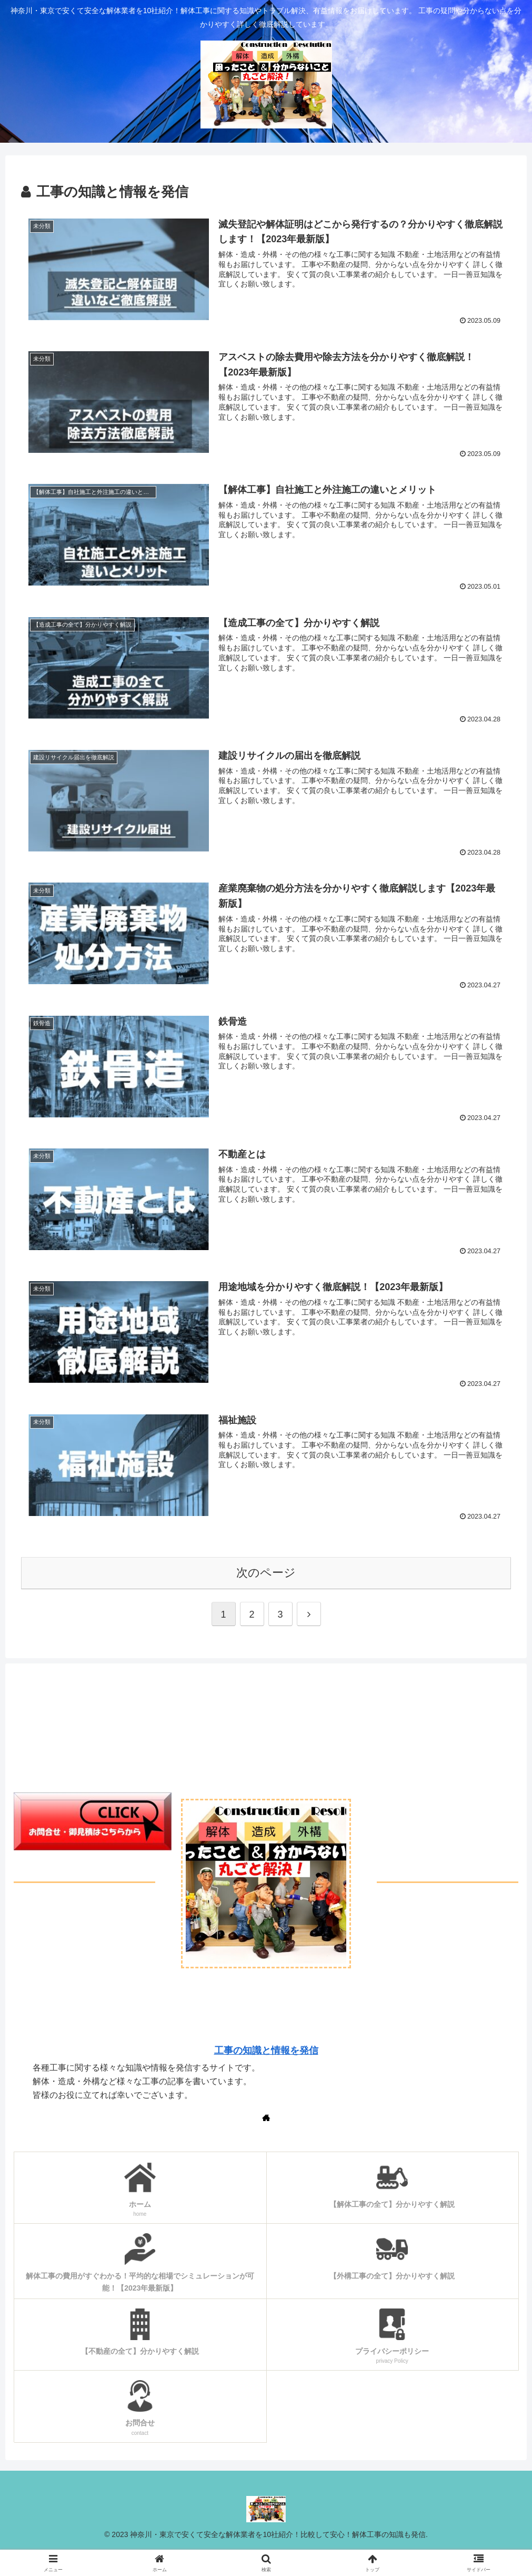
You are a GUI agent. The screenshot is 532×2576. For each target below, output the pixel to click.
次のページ (266, 1572)
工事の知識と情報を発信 (266, 2050)
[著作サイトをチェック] (266, 2117)
